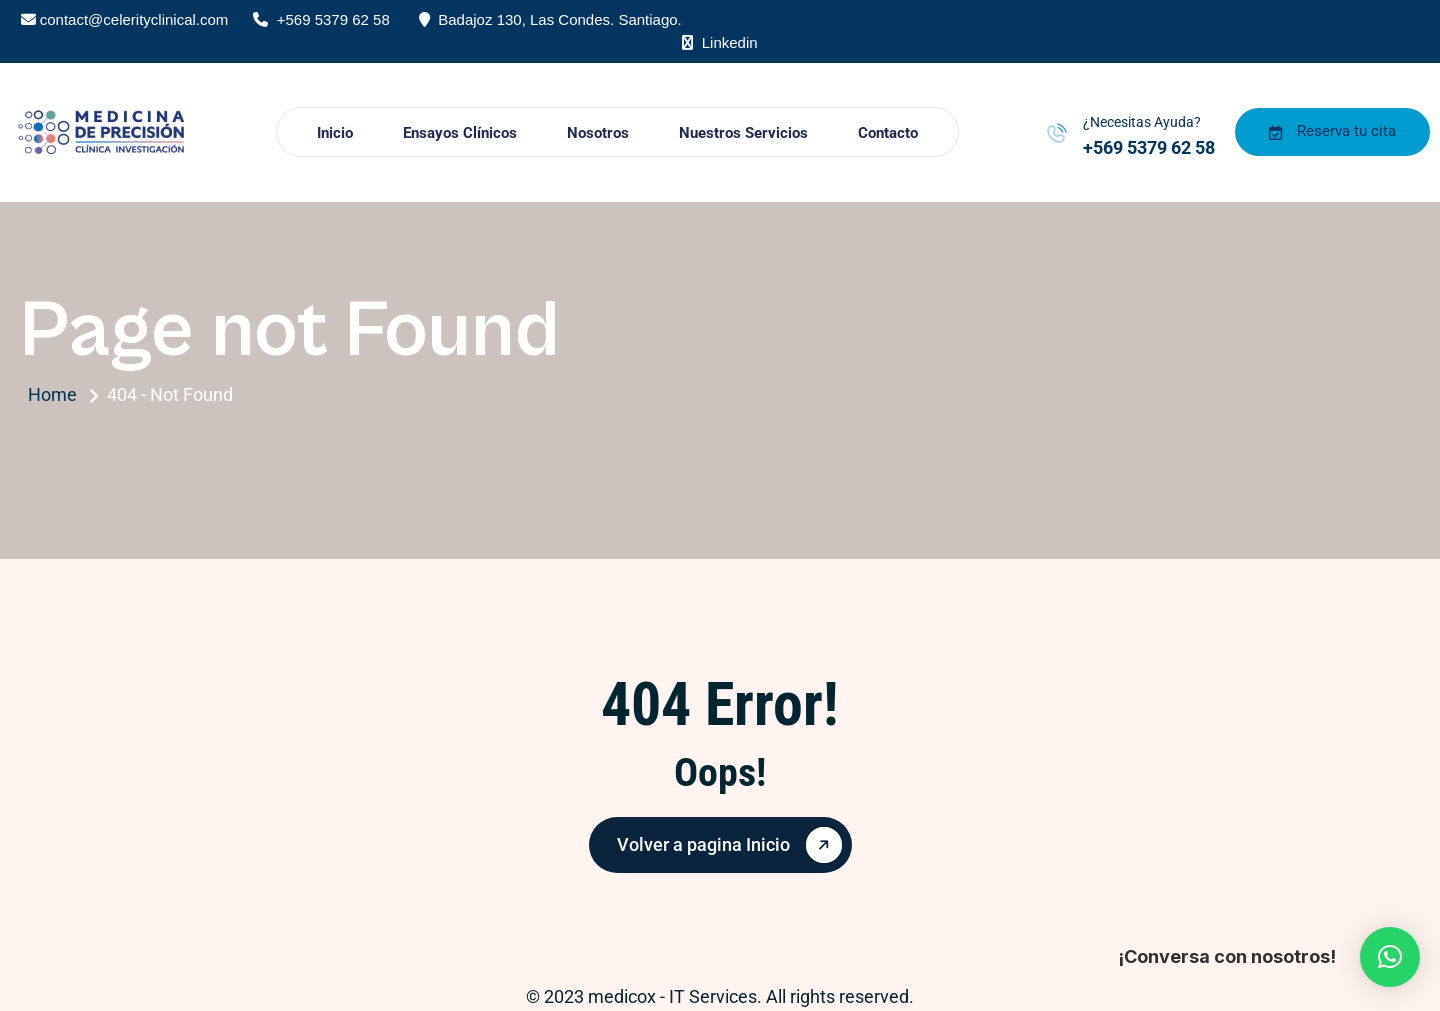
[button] (1390, 957)
